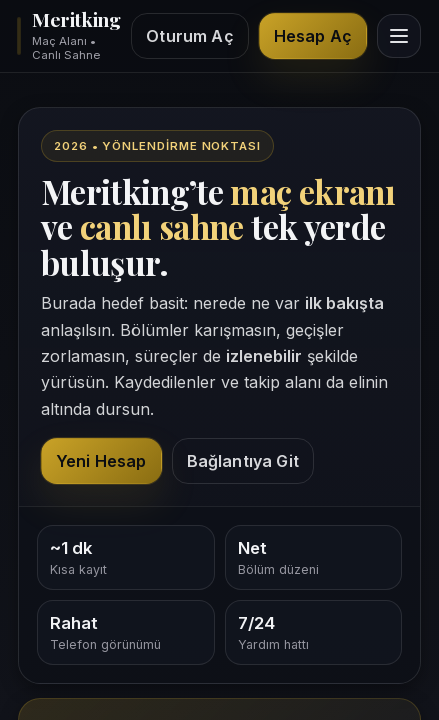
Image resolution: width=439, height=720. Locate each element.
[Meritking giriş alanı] (67, 36)
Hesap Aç (313, 36)
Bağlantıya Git (243, 461)
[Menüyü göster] (399, 36)
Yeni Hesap (101, 461)
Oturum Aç (189, 36)
